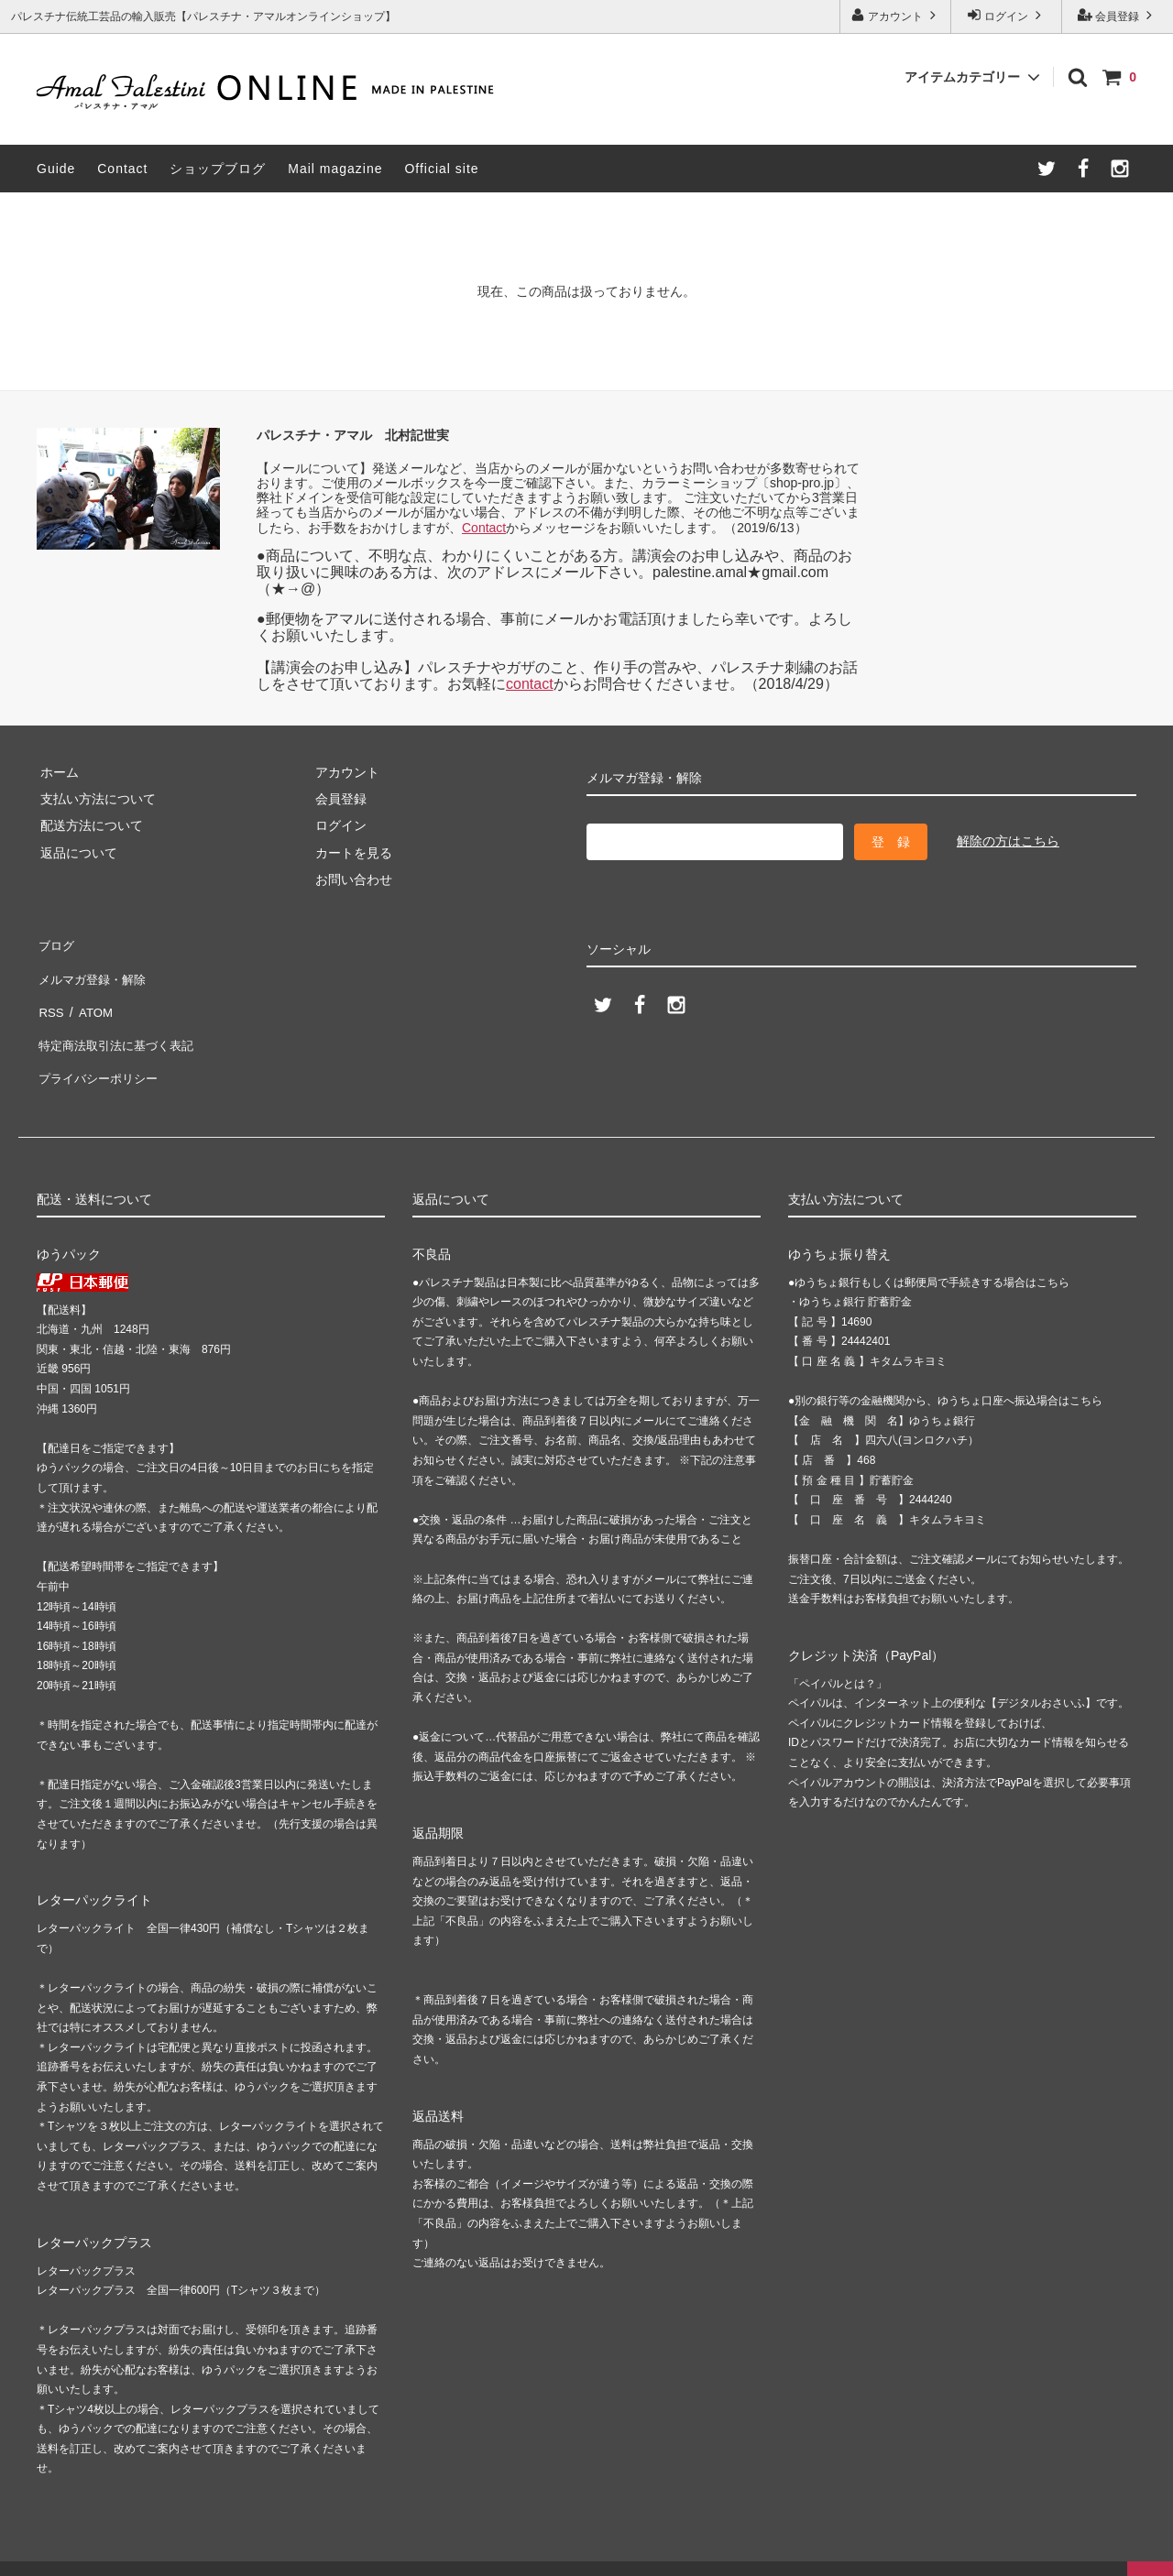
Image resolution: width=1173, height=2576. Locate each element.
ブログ (56, 942)
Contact (122, 168)
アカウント (895, 15)
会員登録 (1117, 15)
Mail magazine (335, 168)
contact (530, 684)
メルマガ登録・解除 (94, 970)
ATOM (91, 996)
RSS (50, 996)
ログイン (1007, 15)
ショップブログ (218, 168)
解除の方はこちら (1008, 841)
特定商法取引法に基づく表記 (120, 1024)
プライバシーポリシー (101, 1050)
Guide (56, 168)
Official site (441, 168)
